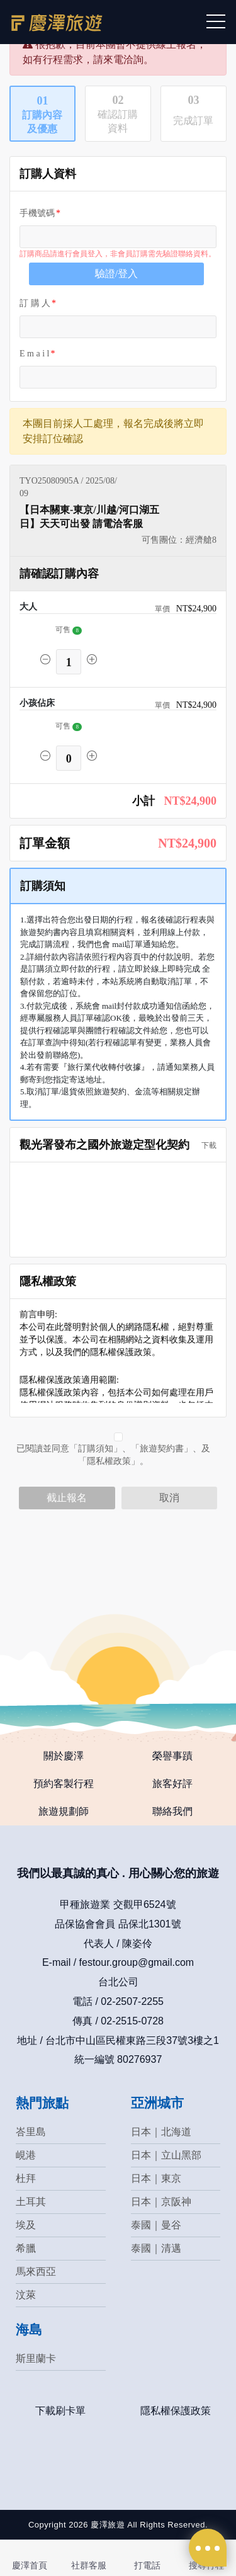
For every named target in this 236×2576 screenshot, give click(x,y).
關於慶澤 (63, 1755)
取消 (169, 1497)
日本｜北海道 (161, 2131)
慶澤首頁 (29, 2565)
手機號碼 (37, 213)
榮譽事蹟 (172, 1755)
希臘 (26, 2248)
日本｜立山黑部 (166, 2155)
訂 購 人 (35, 303)
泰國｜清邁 (156, 2248)
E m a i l (34, 353)
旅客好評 (172, 1783)
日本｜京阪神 (161, 2201)
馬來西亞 (36, 2271)
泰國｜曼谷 (156, 2225)
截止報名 (67, 1497)
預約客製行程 (63, 1783)
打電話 (147, 2565)
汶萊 (26, 2294)
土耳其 (31, 2201)
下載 (205, 1145)
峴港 (26, 2155)
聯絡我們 (172, 1811)
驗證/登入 (116, 273)
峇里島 (31, 2131)
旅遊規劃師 (63, 1811)
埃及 (26, 2225)
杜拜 (26, 2178)
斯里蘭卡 (36, 2358)
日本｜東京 (156, 2178)
